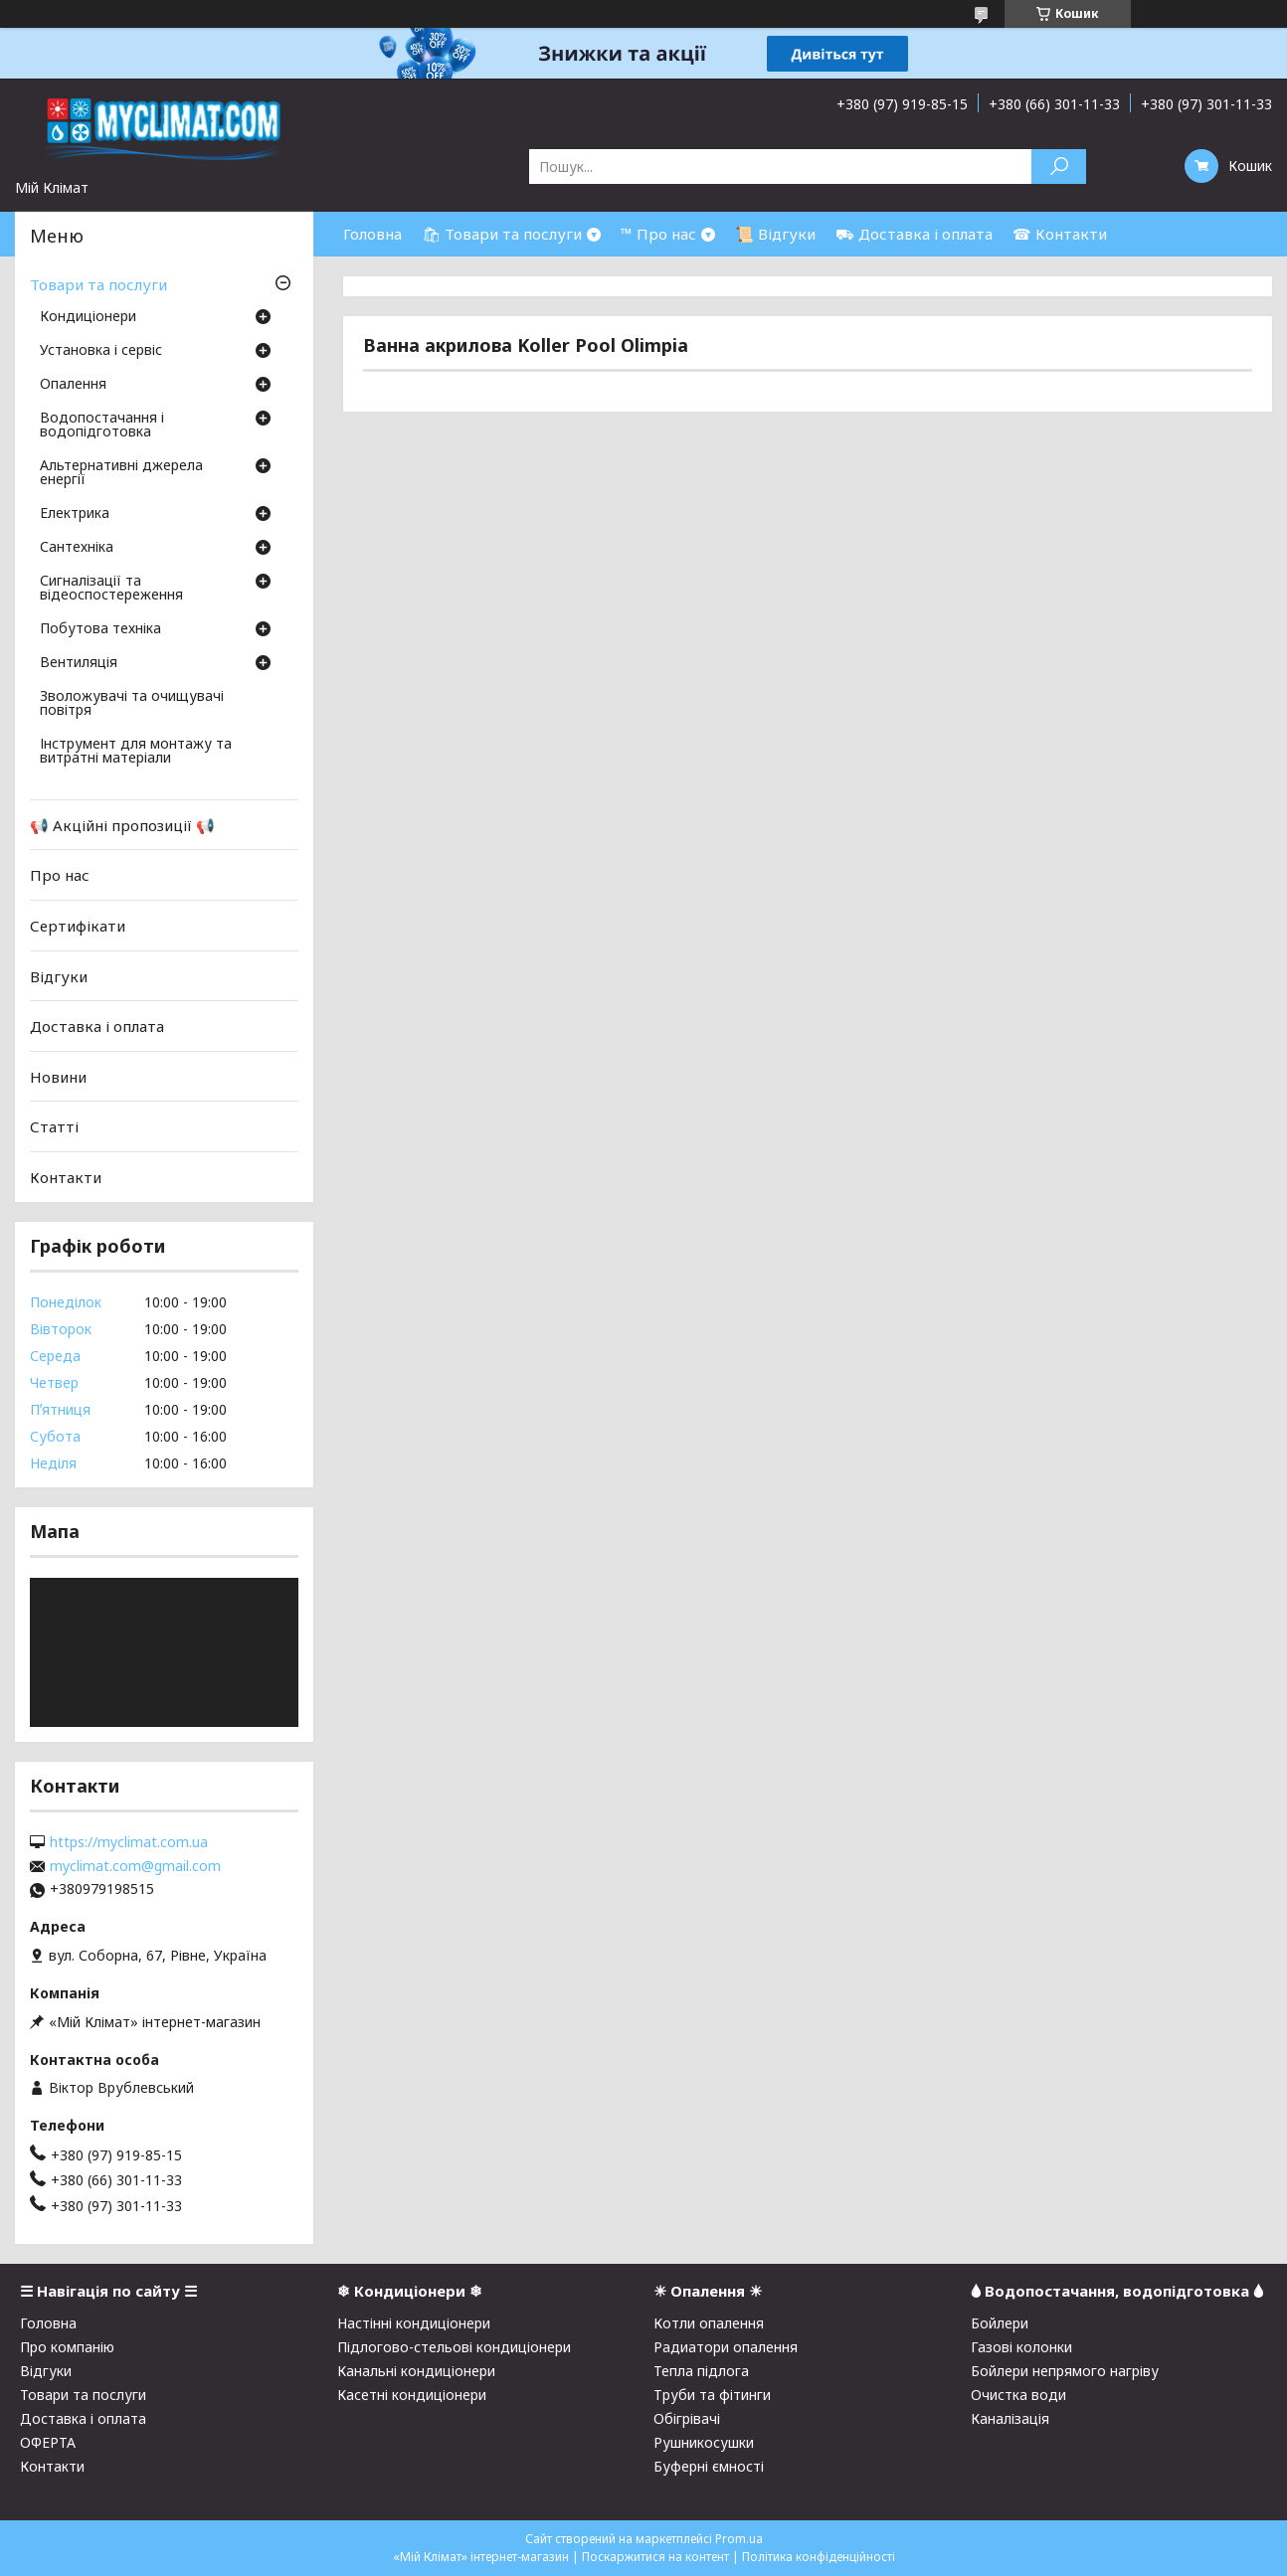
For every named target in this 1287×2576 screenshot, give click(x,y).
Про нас (60, 875)
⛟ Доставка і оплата (914, 234)
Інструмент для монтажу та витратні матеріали (136, 752)
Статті (54, 1126)
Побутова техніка (100, 629)
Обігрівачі (686, 2418)
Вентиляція (78, 663)
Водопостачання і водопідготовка (102, 425)
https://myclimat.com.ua (129, 1842)
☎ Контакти (1059, 234)
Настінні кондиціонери (413, 2323)
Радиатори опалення (725, 2346)
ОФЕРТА (48, 2442)
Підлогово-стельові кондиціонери (454, 2346)
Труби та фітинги (712, 2394)
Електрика (74, 514)
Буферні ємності (708, 2466)
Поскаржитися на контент (655, 2556)
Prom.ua (739, 2538)
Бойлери (999, 2323)
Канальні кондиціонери (416, 2370)
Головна (372, 234)
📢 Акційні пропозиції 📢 (122, 825)
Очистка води (1018, 2394)
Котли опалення (708, 2323)
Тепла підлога (701, 2370)
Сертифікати (77, 926)
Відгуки (59, 975)
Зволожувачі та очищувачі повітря (132, 704)
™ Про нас (658, 234)
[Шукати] (1058, 166)
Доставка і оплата (97, 1026)
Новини (58, 1077)
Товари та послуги (98, 284)
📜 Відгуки (775, 234)
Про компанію (67, 2346)
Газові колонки (1021, 2346)
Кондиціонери (88, 317)
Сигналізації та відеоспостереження (111, 588)
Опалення (73, 385)
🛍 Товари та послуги (502, 234)
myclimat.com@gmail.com (135, 1866)
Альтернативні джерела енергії (121, 473)
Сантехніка (76, 548)
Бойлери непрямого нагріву (1065, 2370)
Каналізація (1010, 2418)
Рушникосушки (703, 2442)
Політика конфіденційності (818, 2556)
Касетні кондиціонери (411, 2394)
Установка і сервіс (101, 351)
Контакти (65, 1177)
